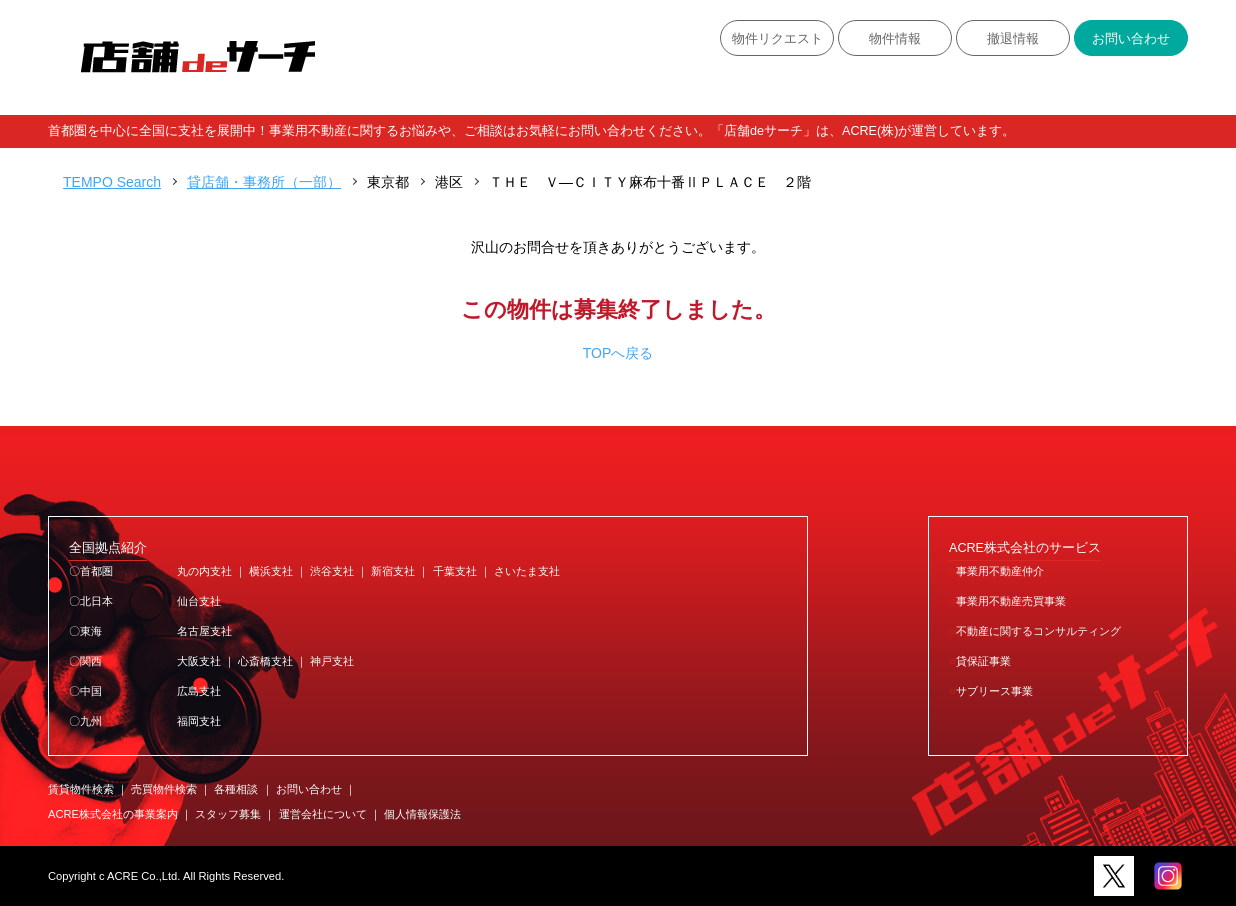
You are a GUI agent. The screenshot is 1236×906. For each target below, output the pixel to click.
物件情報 (895, 39)
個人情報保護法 (422, 814)
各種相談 (236, 789)
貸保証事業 (983, 661)
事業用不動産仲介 (1000, 571)
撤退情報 (1013, 39)
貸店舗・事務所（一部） (264, 182)
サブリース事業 (994, 691)
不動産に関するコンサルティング (1038, 631)
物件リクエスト (777, 39)
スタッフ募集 (228, 814)
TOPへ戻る (618, 353)
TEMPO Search (112, 182)
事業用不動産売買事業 (1011, 601)
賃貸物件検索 (81, 789)
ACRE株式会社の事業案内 (113, 814)
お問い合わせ (1131, 39)
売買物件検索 (164, 789)
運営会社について (323, 814)
